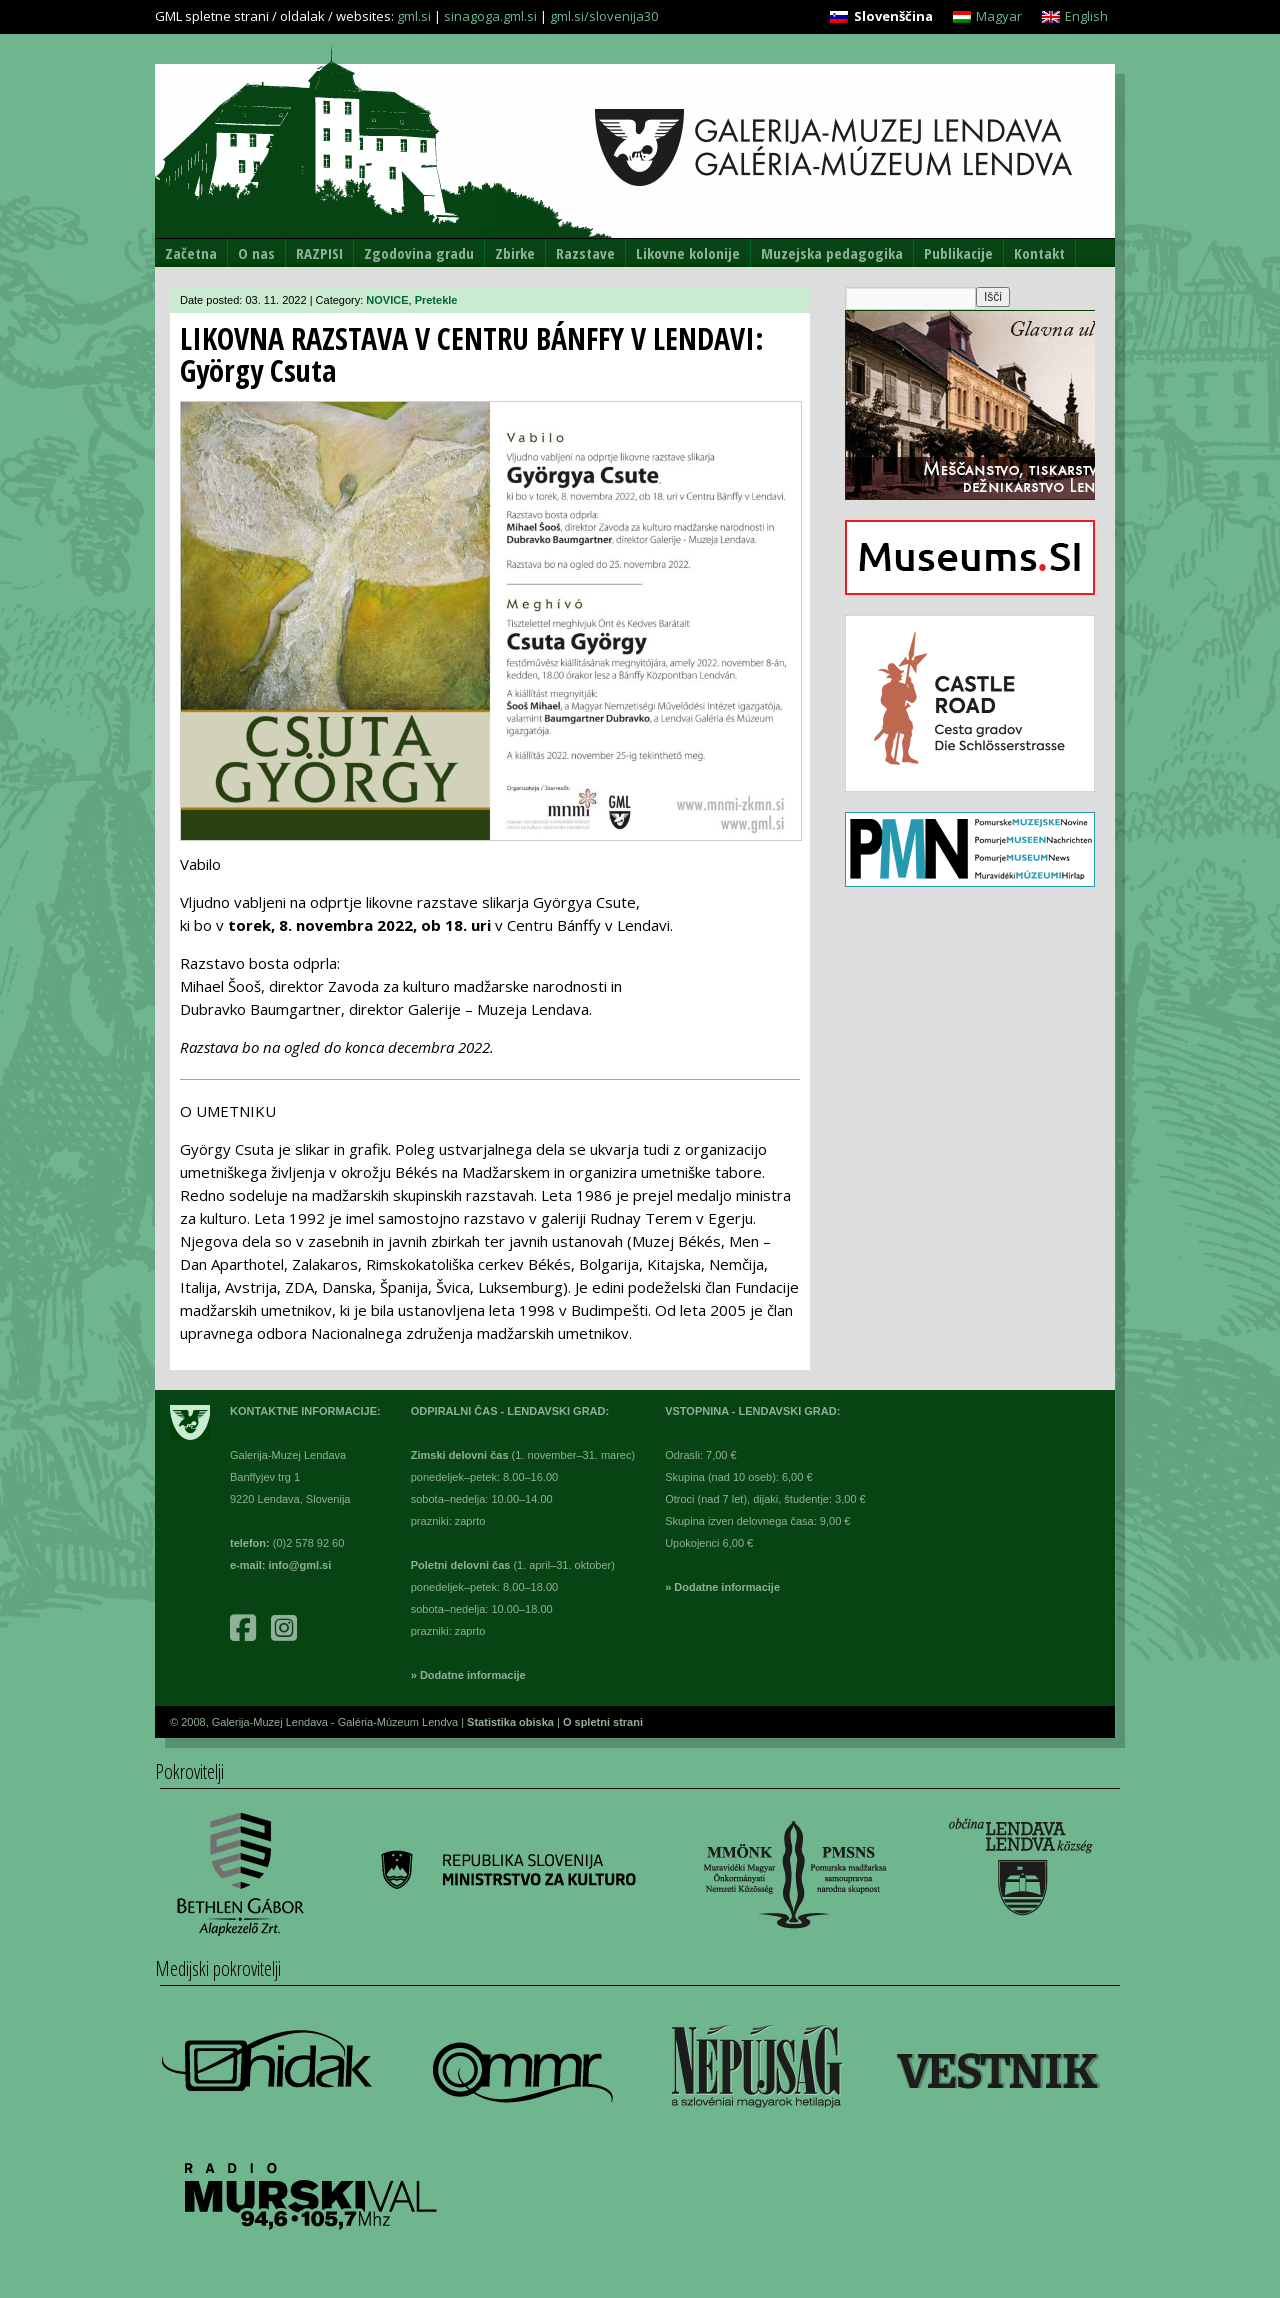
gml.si (414, 16)
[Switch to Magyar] (987, 16)
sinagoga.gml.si (490, 16)
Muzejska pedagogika (832, 253)
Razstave (585, 253)
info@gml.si (300, 1565)
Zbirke (515, 253)
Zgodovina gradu (419, 253)
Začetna (191, 253)
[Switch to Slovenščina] (881, 16)
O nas (256, 253)
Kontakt (1039, 253)
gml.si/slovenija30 (604, 16)
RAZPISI (319, 253)
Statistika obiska (512, 1722)
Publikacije (958, 253)
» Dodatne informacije (468, 1675)
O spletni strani (603, 1722)
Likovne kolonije (688, 253)
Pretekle (436, 300)
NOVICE (387, 300)
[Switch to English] (1075, 16)
